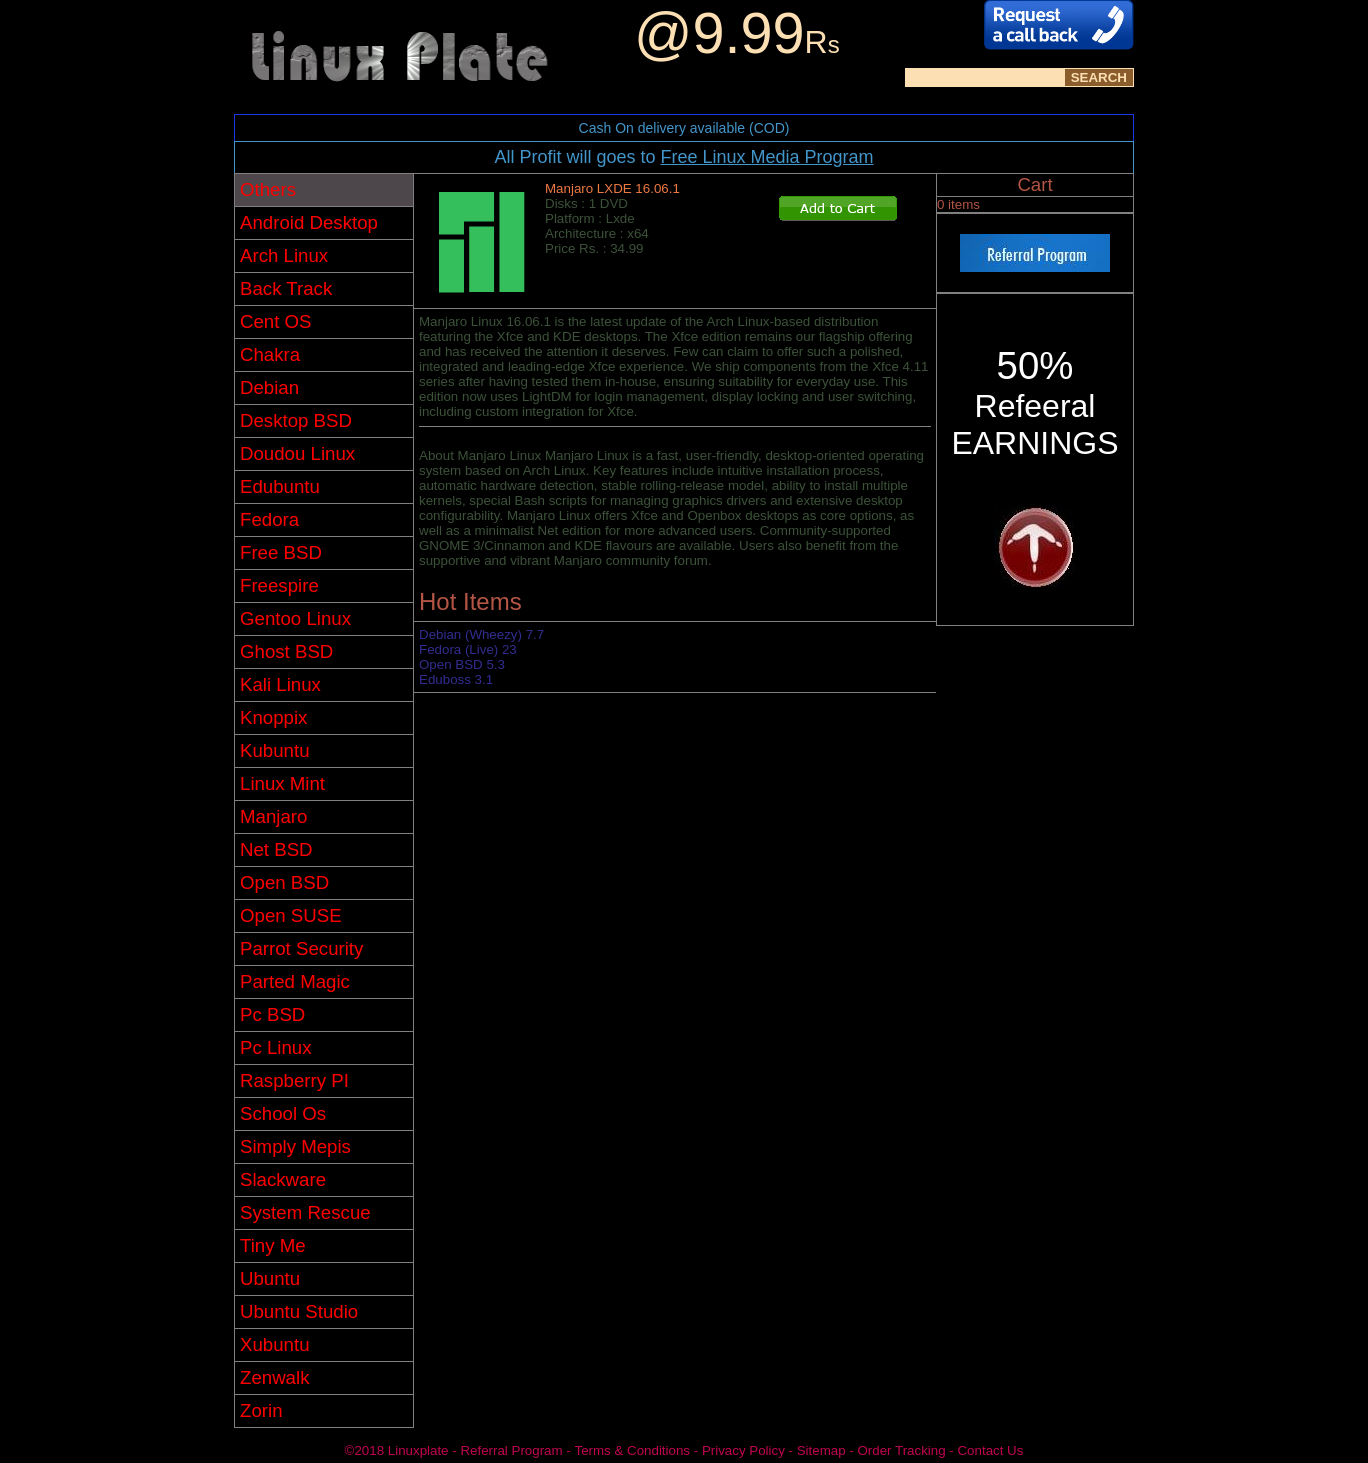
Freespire (279, 585)
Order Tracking (901, 1450)
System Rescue (305, 1212)
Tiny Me (273, 1245)
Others (268, 189)
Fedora (269, 519)
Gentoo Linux (295, 618)
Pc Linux (276, 1047)
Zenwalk (274, 1377)
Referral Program (511, 1450)
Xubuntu (275, 1344)
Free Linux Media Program (766, 157)
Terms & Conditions (632, 1450)
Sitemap (821, 1450)
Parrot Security (301, 948)
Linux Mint (282, 783)
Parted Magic (295, 981)
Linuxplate (418, 1450)
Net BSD (276, 849)
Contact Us (990, 1450)
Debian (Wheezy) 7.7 (481, 634)
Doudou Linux (297, 453)
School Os (283, 1113)
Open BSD (284, 882)
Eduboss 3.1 (456, 679)
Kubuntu (275, 750)
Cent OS (276, 321)
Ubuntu (270, 1278)
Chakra (270, 354)
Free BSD (281, 552)
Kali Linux (280, 684)
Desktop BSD (296, 420)
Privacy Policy (743, 1450)
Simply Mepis (295, 1146)
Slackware (283, 1179)
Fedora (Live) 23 (468, 649)
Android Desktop (309, 222)
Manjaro (273, 816)
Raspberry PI (294, 1080)
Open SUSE (291, 915)
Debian (269, 387)
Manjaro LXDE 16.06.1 (612, 188)
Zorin (261, 1410)
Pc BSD (272, 1014)
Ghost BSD (286, 651)
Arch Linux (284, 255)
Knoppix (273, 717)
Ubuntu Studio (299, 1311)
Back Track (286, 288)
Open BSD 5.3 (462, 664)
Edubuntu (280, 486)
